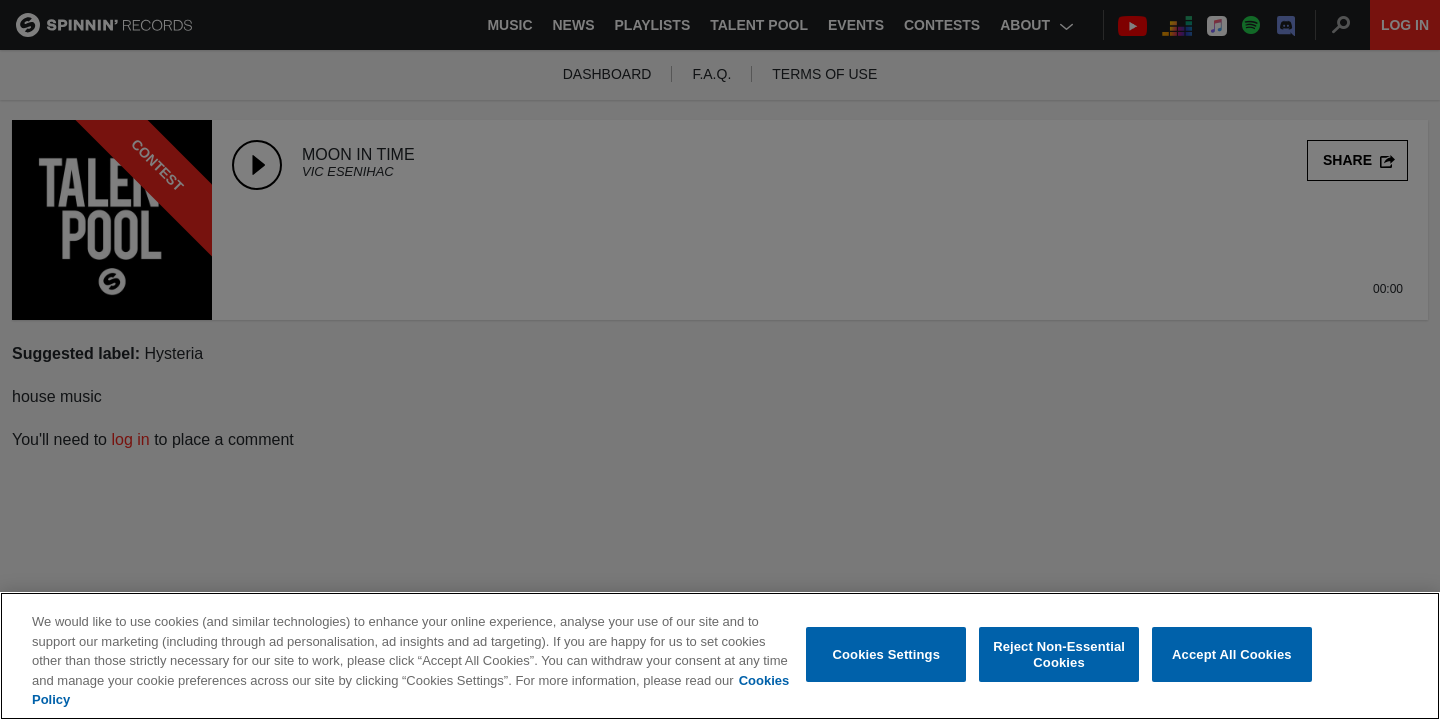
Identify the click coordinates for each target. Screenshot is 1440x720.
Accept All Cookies (1232, 655)
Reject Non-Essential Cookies (1059, 655)
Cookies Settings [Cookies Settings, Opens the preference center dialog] (887, 655)
